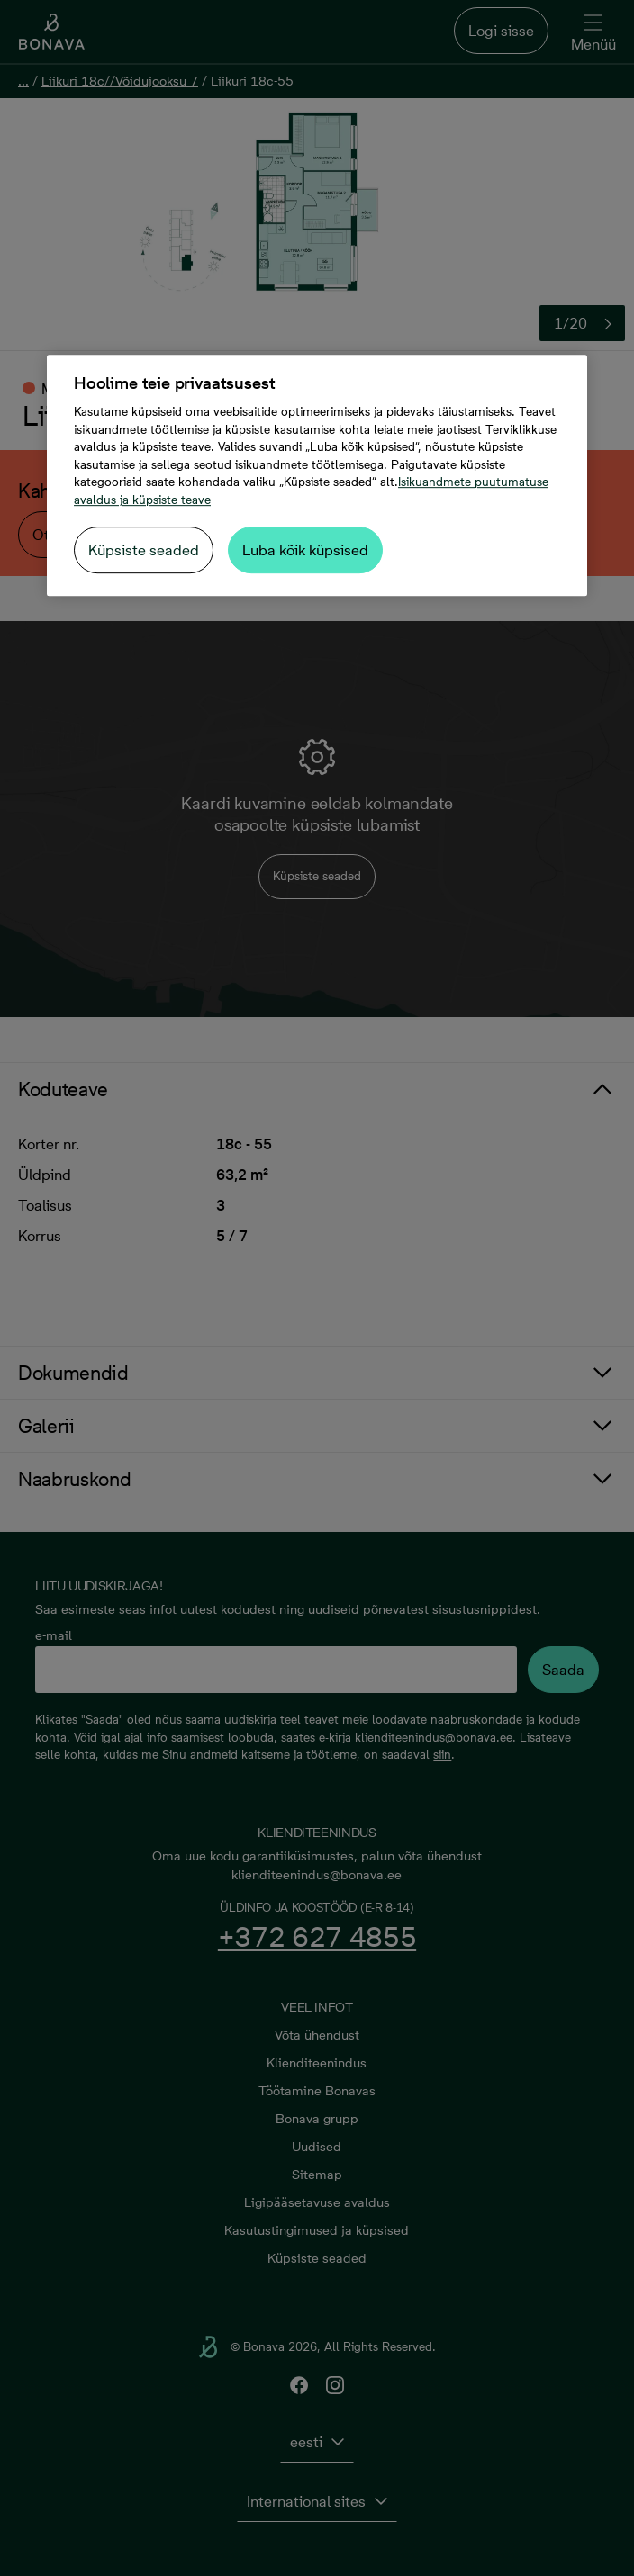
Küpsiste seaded (143, 550)
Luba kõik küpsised (305, 550)
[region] (317, 475)
